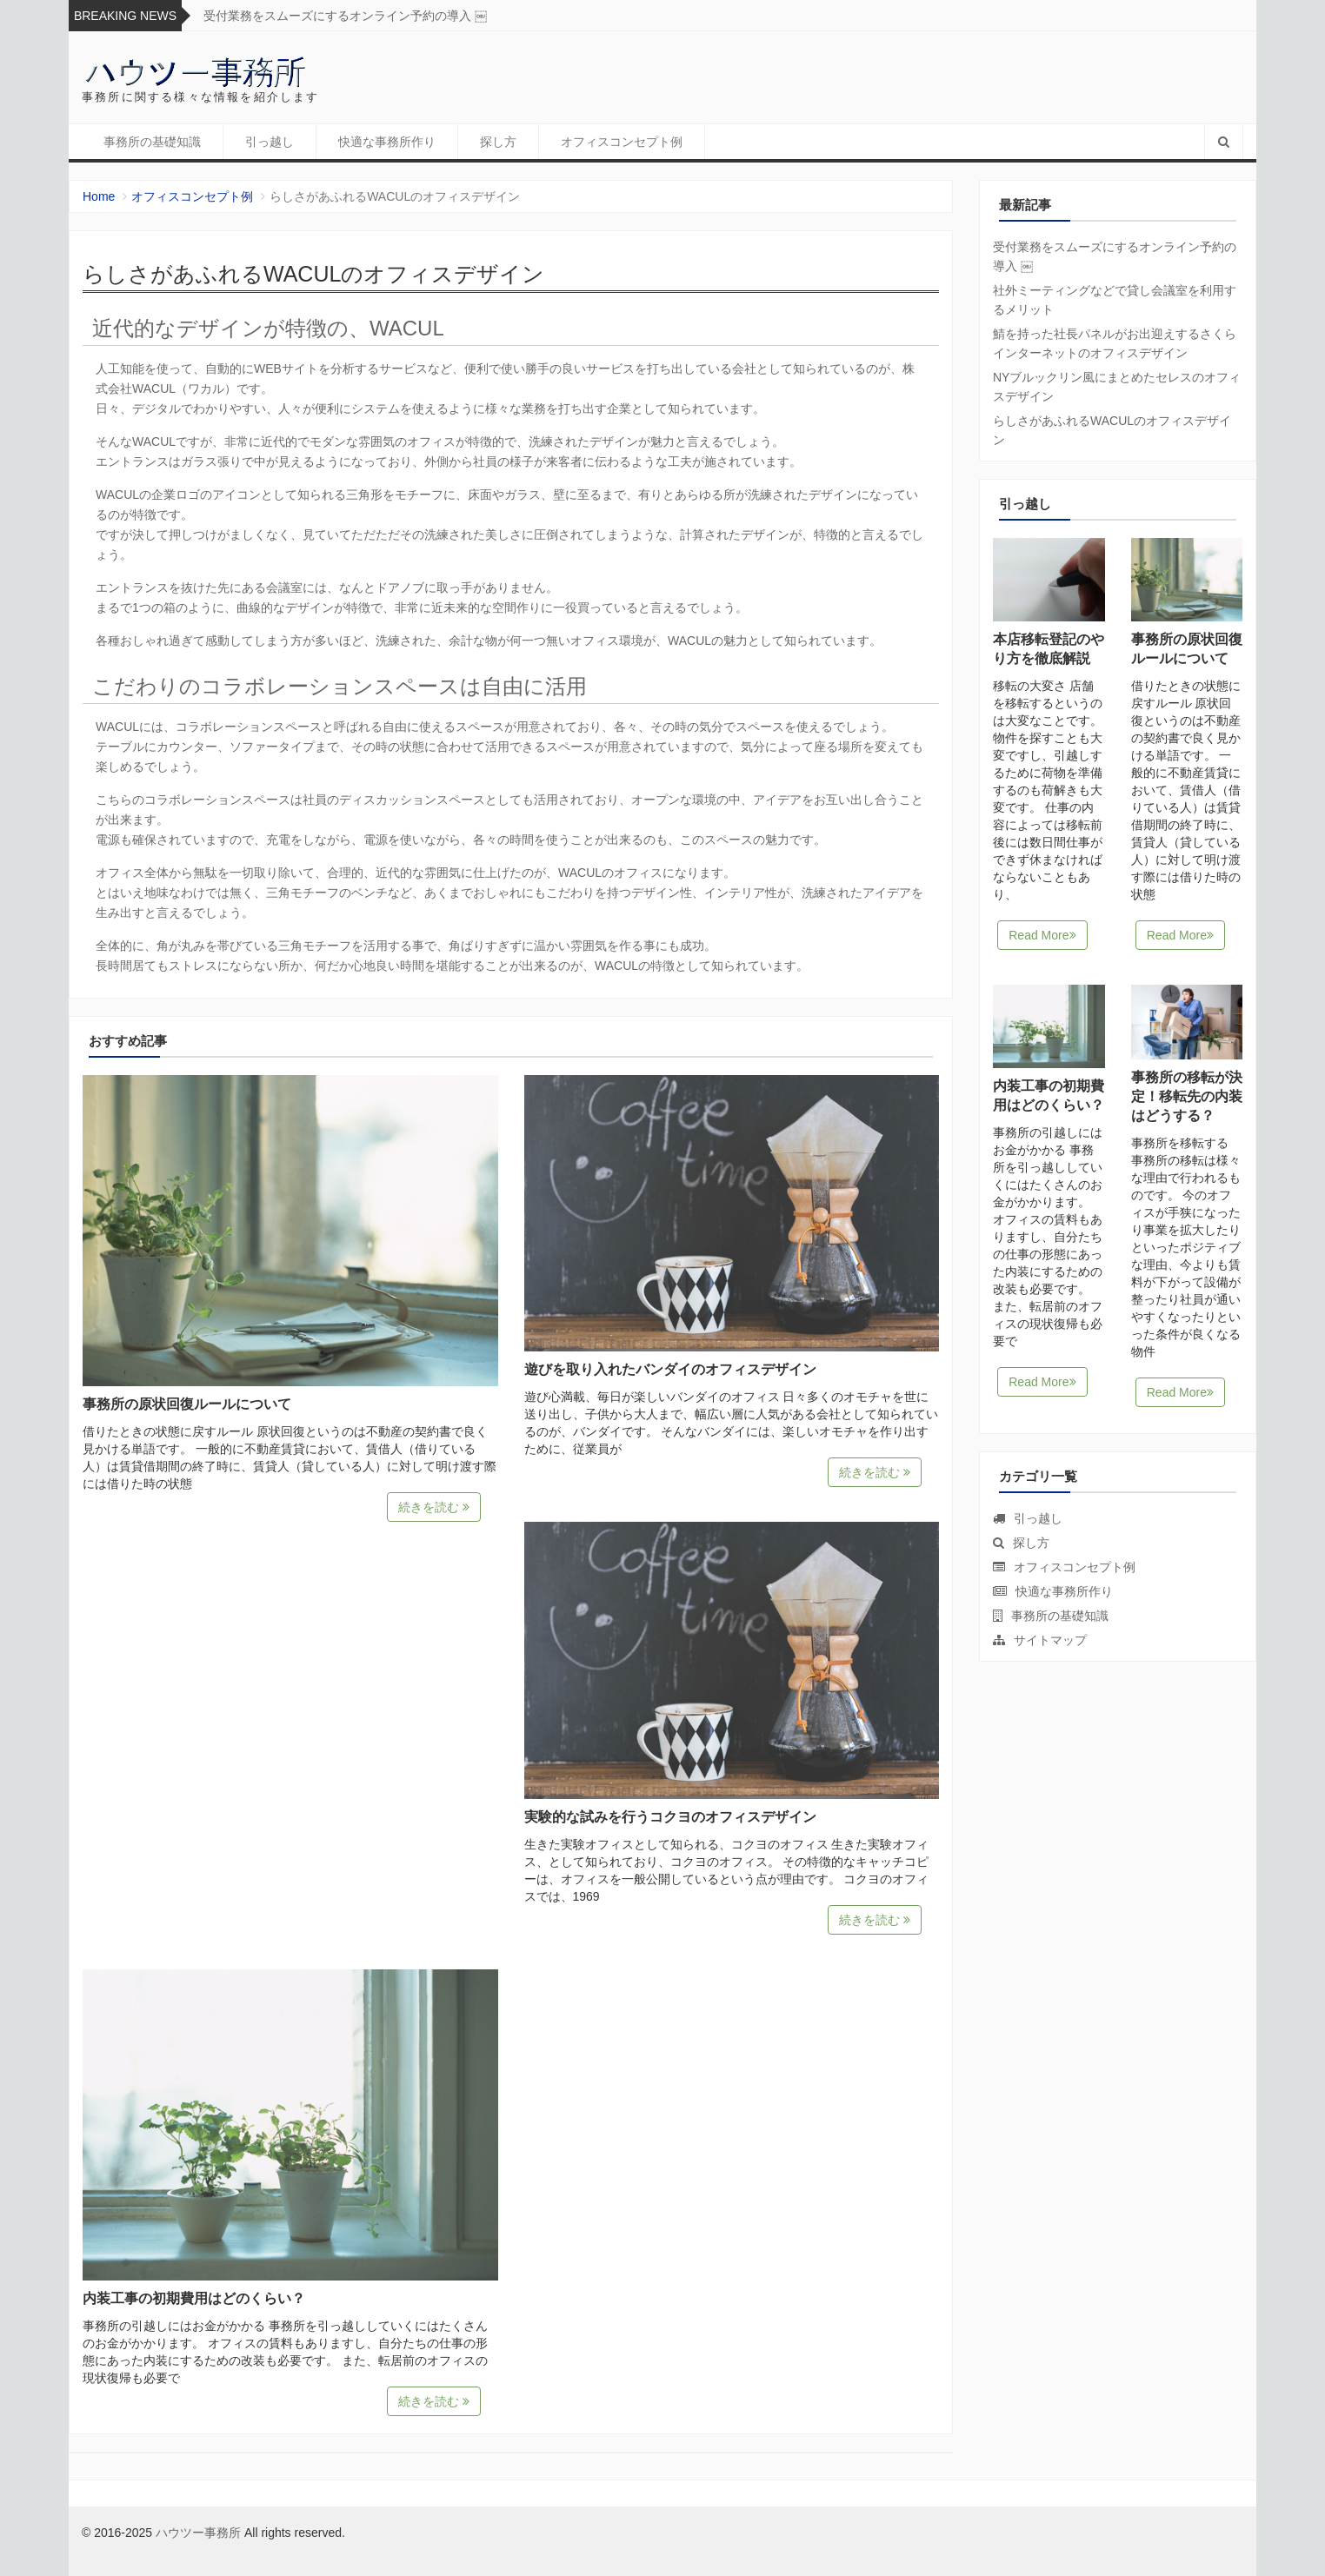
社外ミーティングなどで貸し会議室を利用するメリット (1114, 299)
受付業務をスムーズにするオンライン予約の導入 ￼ (345, 16)
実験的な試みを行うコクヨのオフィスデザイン (670, 1816)
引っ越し (269, 142)
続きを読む (433, 1507)
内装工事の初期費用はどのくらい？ (194, 2298)
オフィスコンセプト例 (621, 142)
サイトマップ (1050, 1640)
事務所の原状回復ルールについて (187, 1404)
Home (99, 196)
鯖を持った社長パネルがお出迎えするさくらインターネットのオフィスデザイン (1114, 343)
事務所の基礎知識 (152, 142)
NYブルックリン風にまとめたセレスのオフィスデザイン (1117, 386)
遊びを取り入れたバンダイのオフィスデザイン (670, 1369)
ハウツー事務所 (198, 2532)
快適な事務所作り (387, 142)
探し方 (498, 142)
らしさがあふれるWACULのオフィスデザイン (1112, 430)
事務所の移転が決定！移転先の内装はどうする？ (1186, 1096)
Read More (1042, 935)
